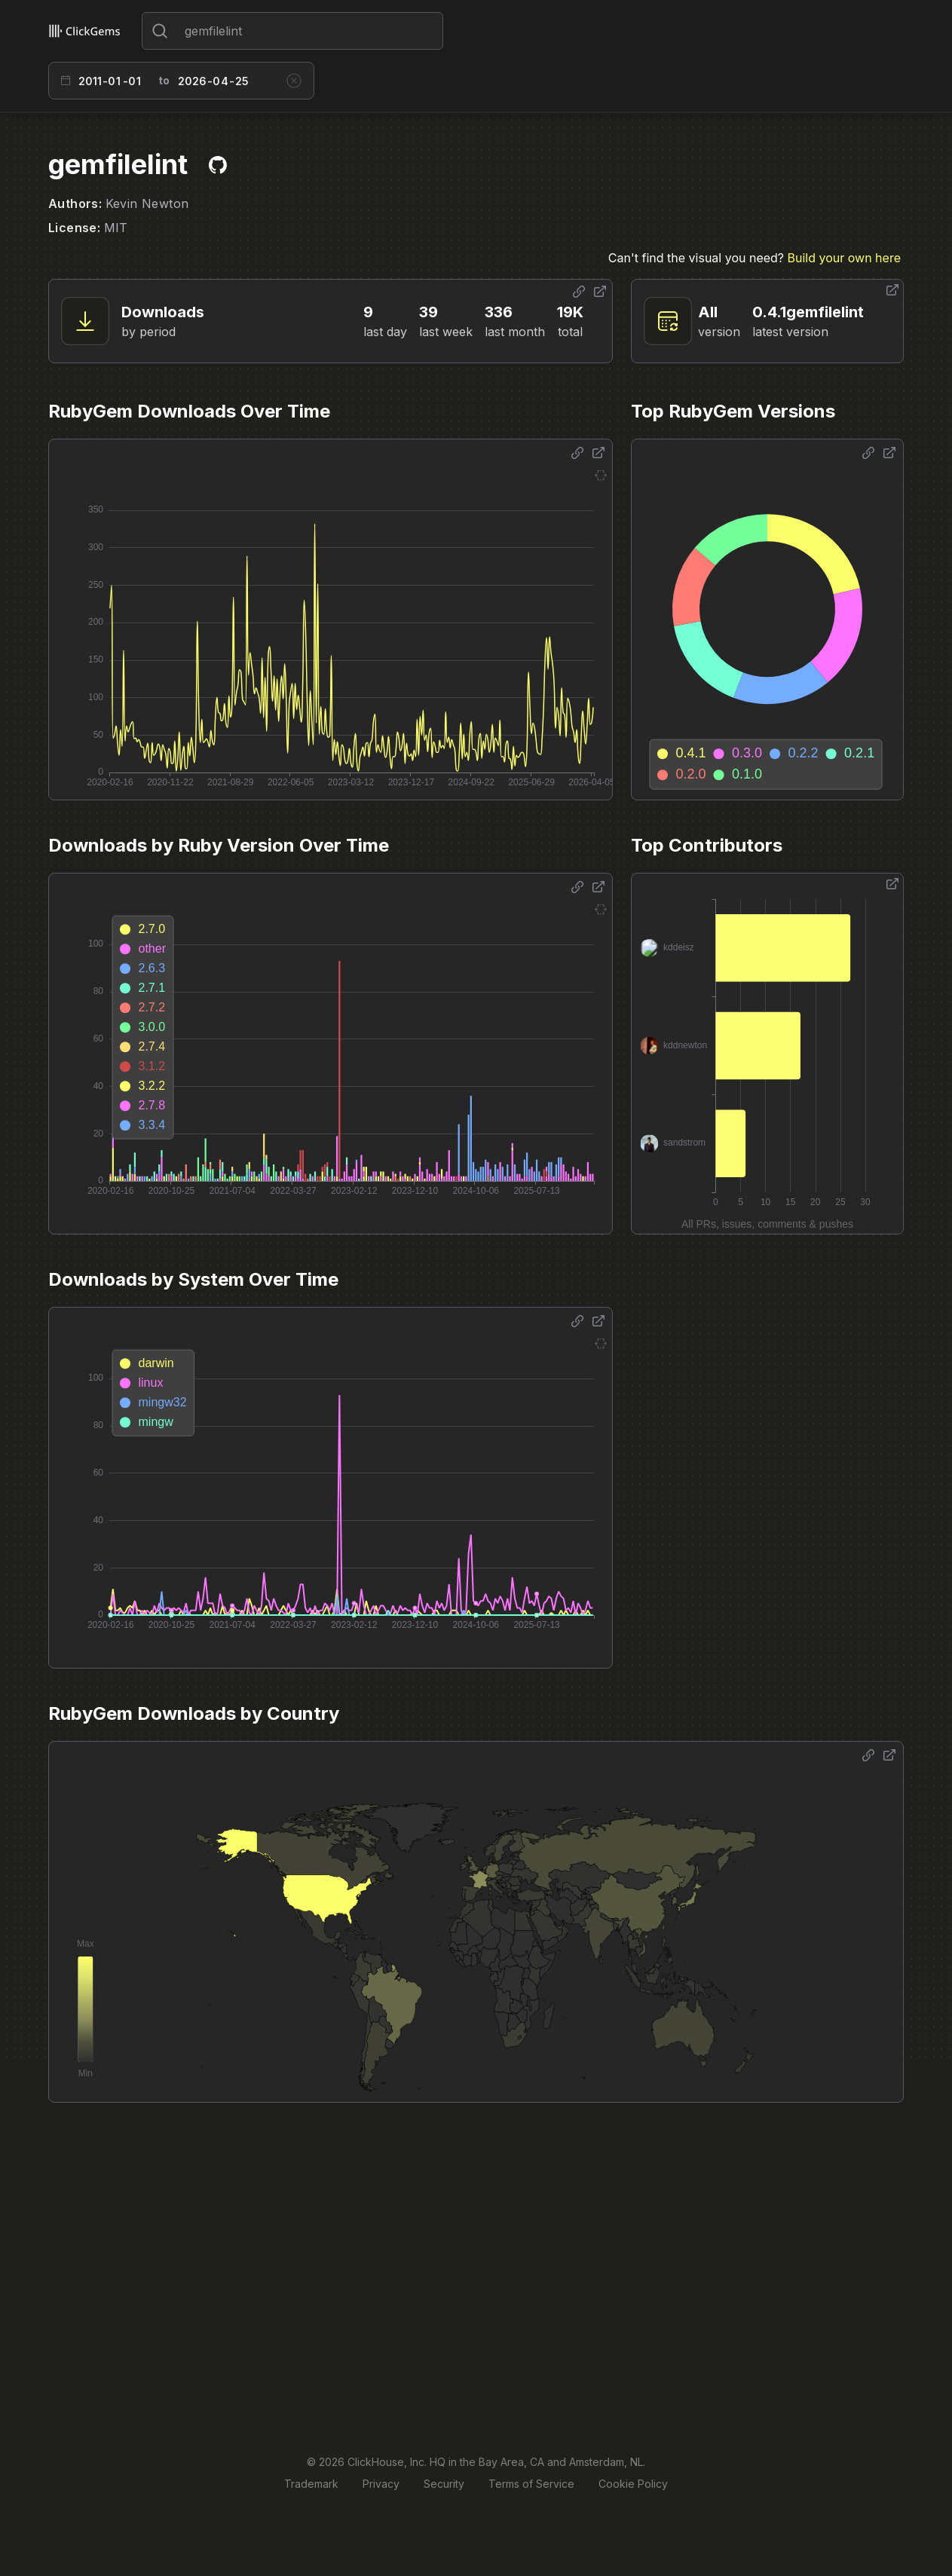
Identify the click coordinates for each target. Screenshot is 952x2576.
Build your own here (844, 257)
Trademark (311, 2483)
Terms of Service (531, 2483)
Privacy (381, 2483)
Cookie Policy (633, 2483)
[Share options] (578, 291)
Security (444, 2483)
